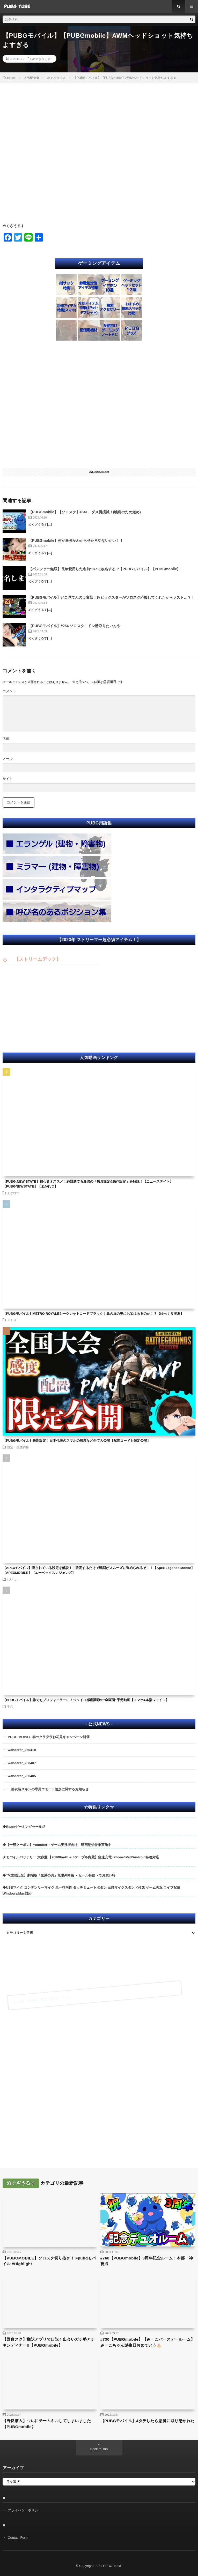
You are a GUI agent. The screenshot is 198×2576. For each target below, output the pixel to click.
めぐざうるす (41, 58)
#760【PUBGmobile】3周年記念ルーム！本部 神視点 (146, 2261)
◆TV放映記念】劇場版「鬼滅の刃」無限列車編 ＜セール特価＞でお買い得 (59, 1875)
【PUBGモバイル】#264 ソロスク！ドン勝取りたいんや (74, 626)
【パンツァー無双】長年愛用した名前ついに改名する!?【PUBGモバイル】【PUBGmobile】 (104, 569)
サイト (8, 778)
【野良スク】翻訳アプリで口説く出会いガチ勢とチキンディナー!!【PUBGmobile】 (49, 2342)
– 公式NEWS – (99, 1724)
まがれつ (13, 1192)
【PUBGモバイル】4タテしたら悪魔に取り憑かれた (147, 2421)
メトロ (11, 1319)
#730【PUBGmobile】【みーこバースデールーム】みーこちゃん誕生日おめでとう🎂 (147, 2342)
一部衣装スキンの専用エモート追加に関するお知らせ (48, 1789)
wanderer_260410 (22, 1750)
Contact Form (18, 2538)
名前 (6, 738)
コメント (9, 691)
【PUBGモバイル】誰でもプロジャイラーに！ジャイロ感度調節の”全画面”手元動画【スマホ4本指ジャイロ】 (86, 1700)
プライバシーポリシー (24, 2510)
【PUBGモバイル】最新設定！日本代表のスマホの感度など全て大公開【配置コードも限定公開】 (76, 1441)
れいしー (13, 1579)
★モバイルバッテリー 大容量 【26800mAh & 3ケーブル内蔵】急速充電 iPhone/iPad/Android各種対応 (81, 1857)
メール (8, 758)
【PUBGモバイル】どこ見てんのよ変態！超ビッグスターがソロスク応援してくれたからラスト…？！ (111, 597)
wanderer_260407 (22, 1763)
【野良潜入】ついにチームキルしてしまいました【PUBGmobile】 (47, 2424)
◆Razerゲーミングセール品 (24, 1827)
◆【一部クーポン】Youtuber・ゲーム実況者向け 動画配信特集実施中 (57, 1845)
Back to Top (99, 2449)
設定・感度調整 (18, 1446)
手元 (10, 1706)
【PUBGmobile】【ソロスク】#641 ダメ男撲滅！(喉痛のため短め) (84, 512)
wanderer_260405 (22, 1776)
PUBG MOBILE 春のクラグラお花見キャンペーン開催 (49, 1737)
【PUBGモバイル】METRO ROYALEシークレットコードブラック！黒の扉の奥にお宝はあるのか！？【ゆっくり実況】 (93, 1314)
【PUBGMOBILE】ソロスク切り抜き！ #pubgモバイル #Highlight (49, 2261)
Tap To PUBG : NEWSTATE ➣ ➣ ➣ (41, 1999)
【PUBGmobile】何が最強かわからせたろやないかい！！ (75, 540)
